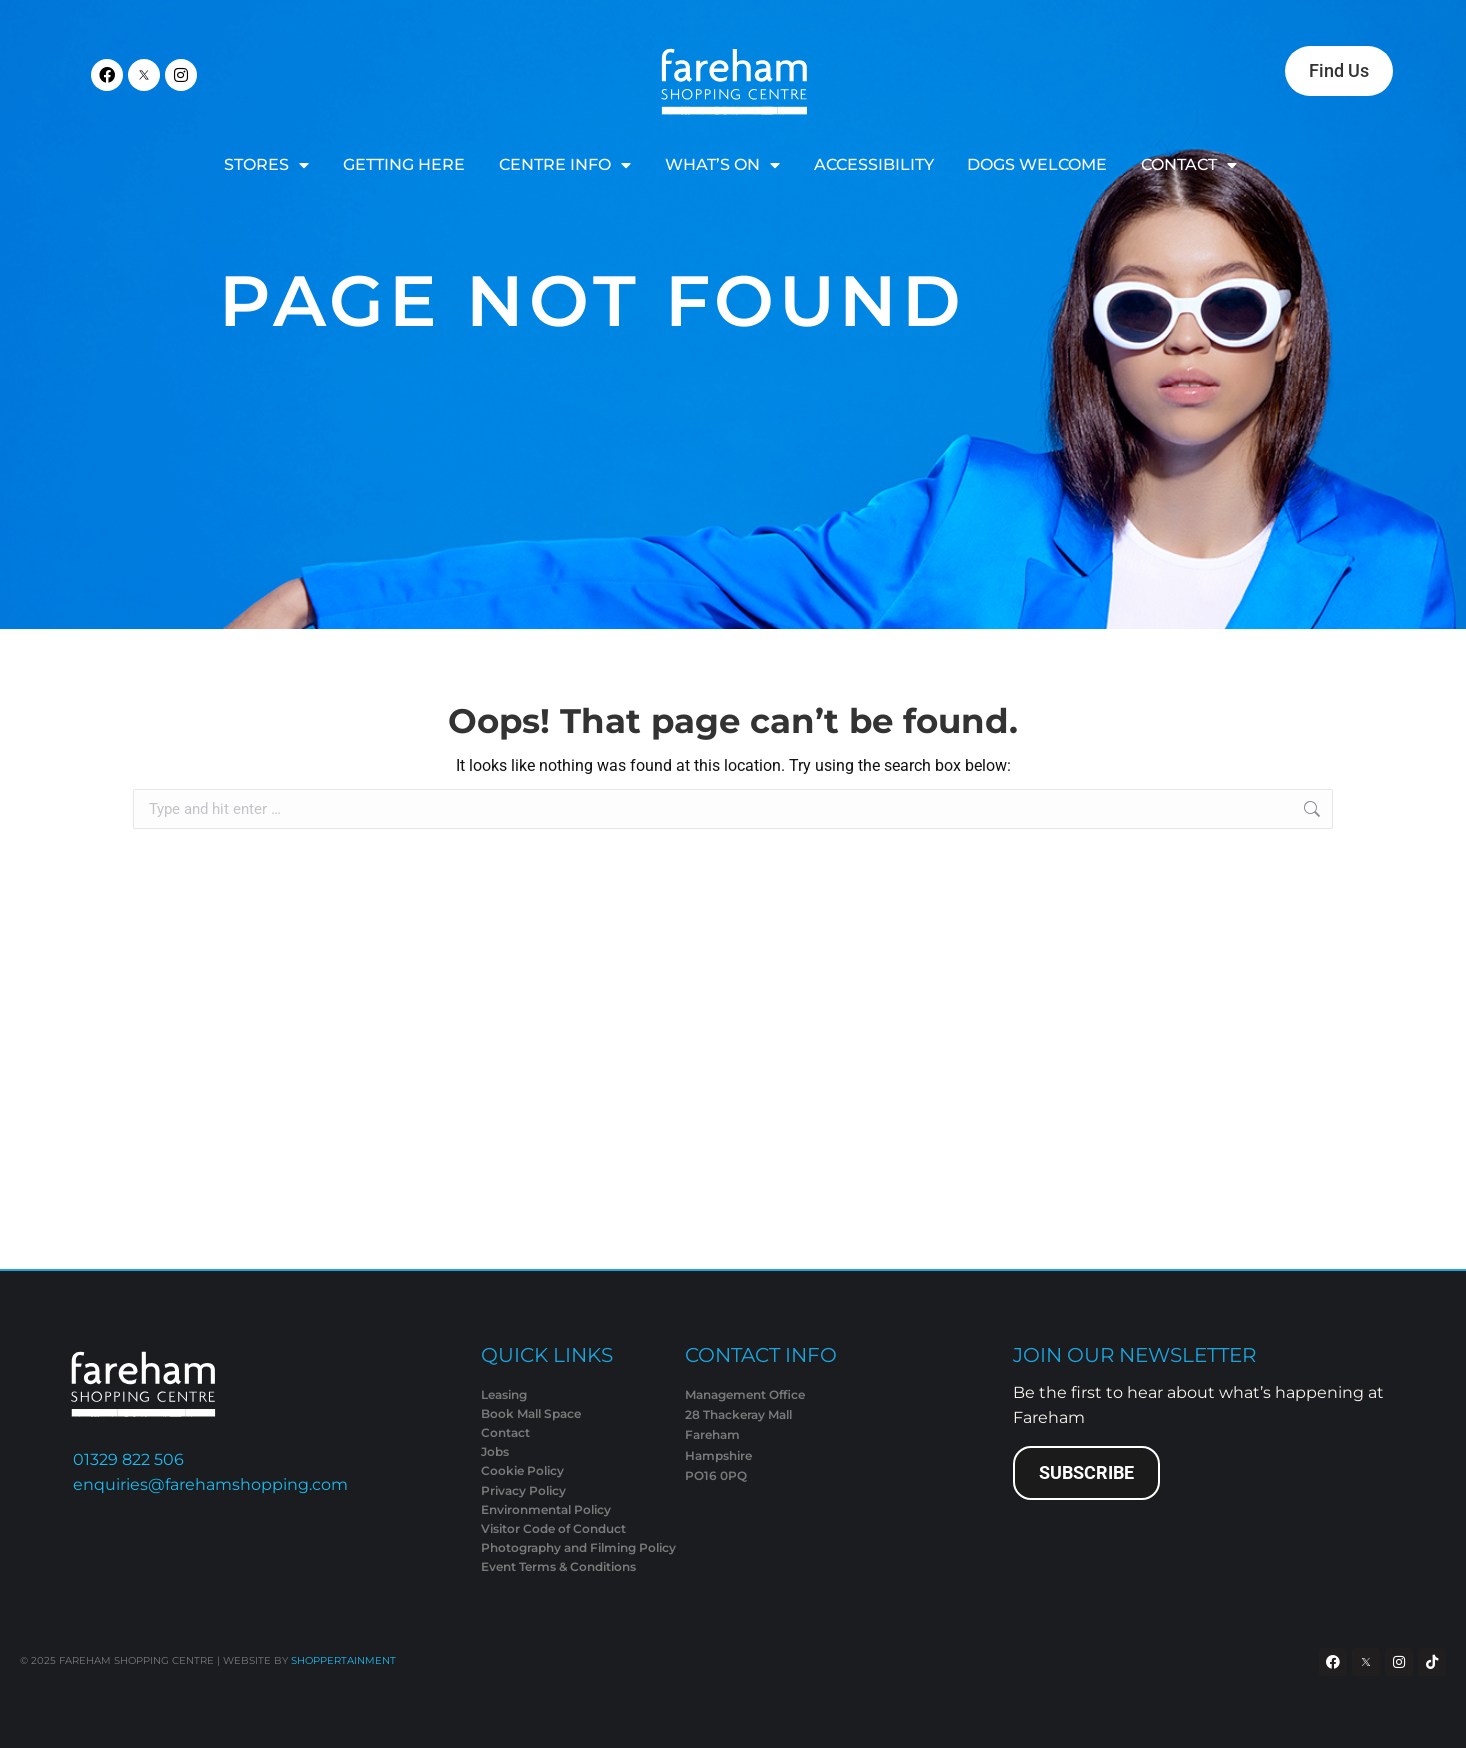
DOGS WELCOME (1037, 164)
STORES (266, 165)
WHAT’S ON (722, 165)
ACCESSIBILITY (874, 164)
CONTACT (1189, 165)
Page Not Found (592, 300)
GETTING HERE (404, 164)
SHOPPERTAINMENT (343, 1660)
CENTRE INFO (565, 165)
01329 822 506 (128, 1459)
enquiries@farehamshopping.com (210, 1484)
